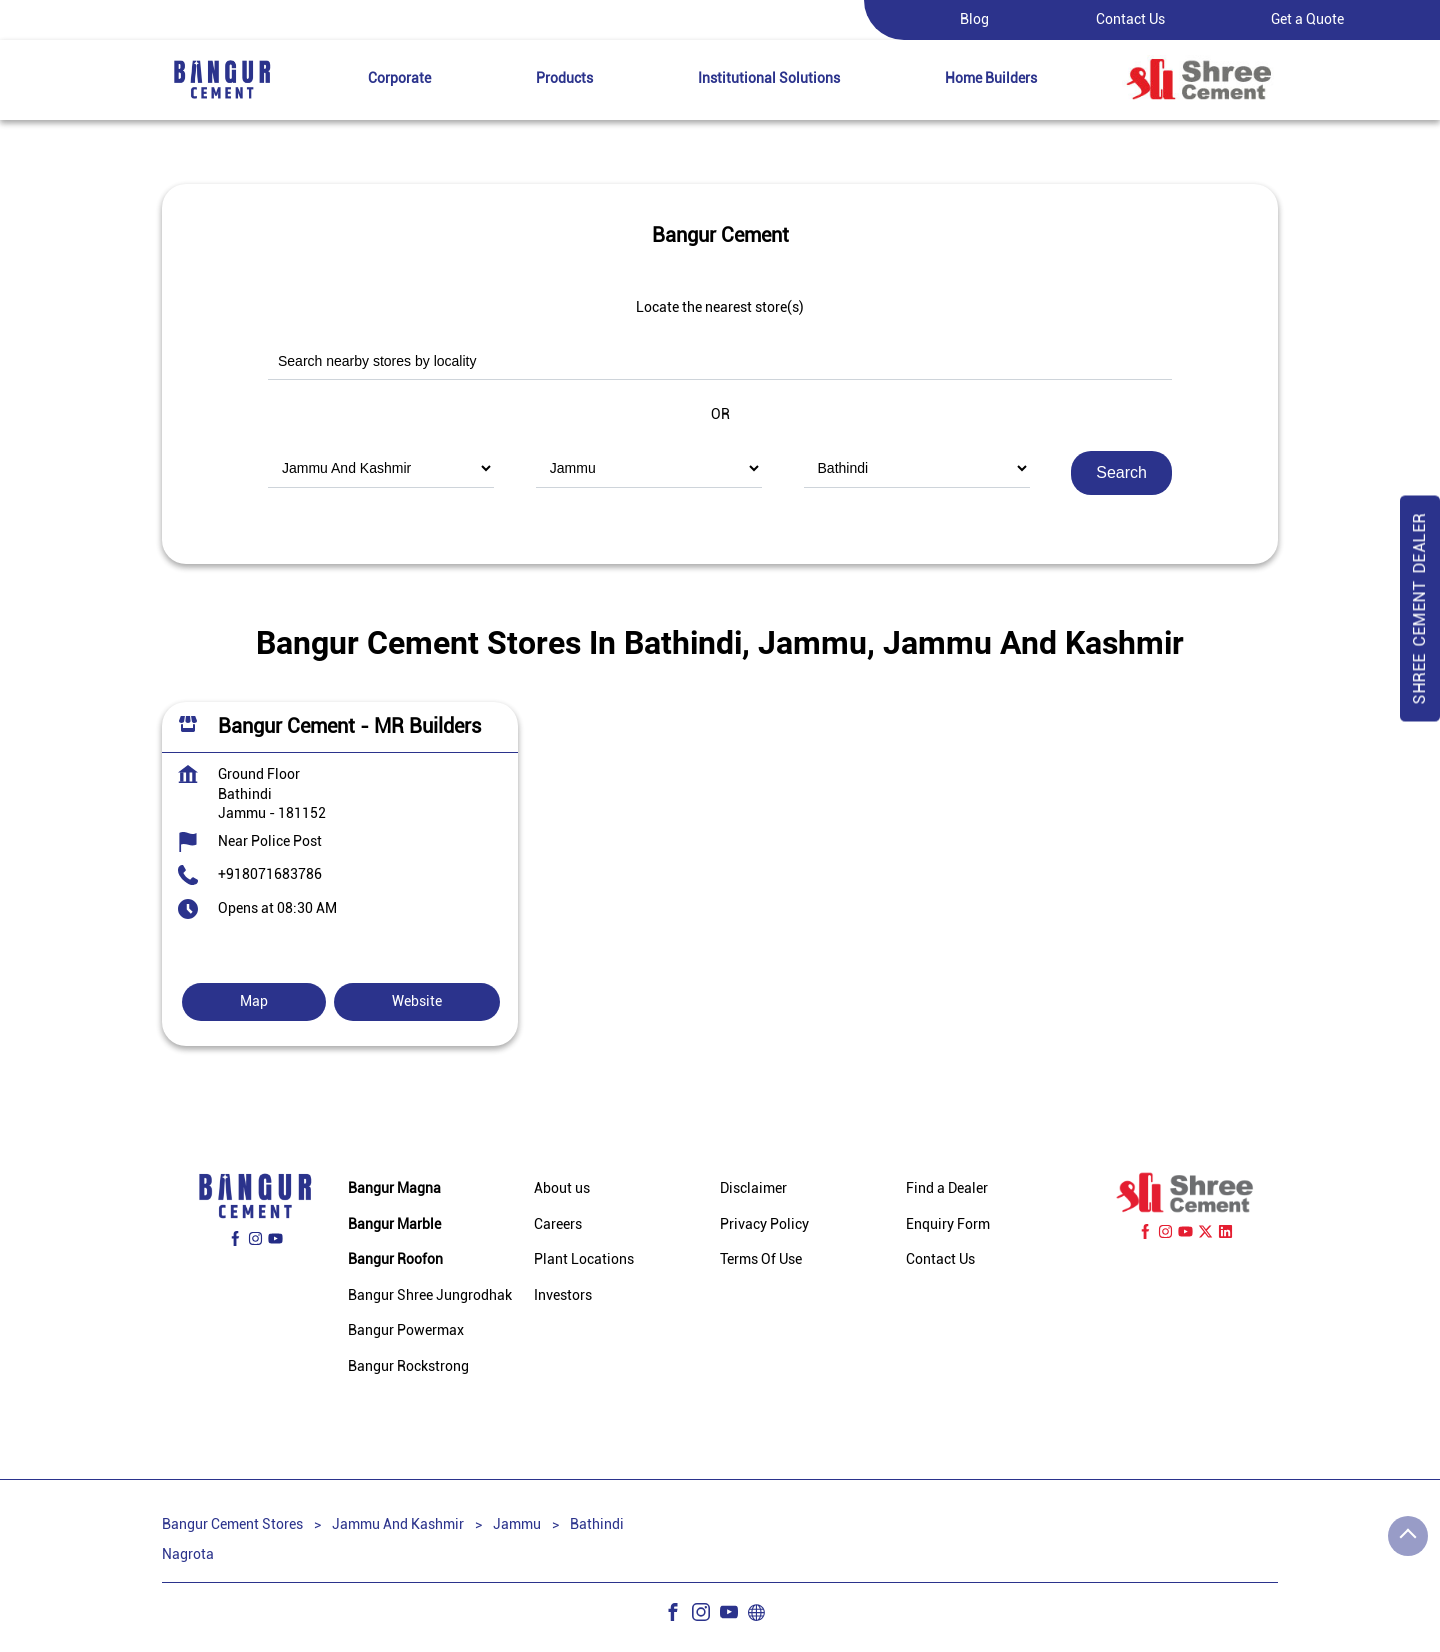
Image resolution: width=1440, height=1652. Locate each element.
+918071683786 (270, 874)
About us (562, 1188)
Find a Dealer (947, 1188)
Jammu (517, 1524)
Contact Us (1130, 19)
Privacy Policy (764, 1224)
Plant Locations (584, 1260)
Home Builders (991, 78)
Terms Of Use (761, 1260)
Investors (563, 1295)
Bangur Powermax (406, 1331)
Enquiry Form (948, 1224)
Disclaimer (753, 1188)
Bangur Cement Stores (234, 1524)
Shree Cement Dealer (1419, 609)
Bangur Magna (394, 1188)
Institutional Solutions (769, 78)
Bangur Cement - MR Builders (349, 726)
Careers (558, 1224)
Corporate (399, 78)
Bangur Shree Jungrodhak (430, 1295)
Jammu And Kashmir (398, 1524)
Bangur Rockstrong (408, 1366)
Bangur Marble (394, 1224)
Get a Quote (1307, 19)
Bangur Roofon (395, 1260)
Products (564, 78)
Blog (974, 19)
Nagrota (188, 1553)
